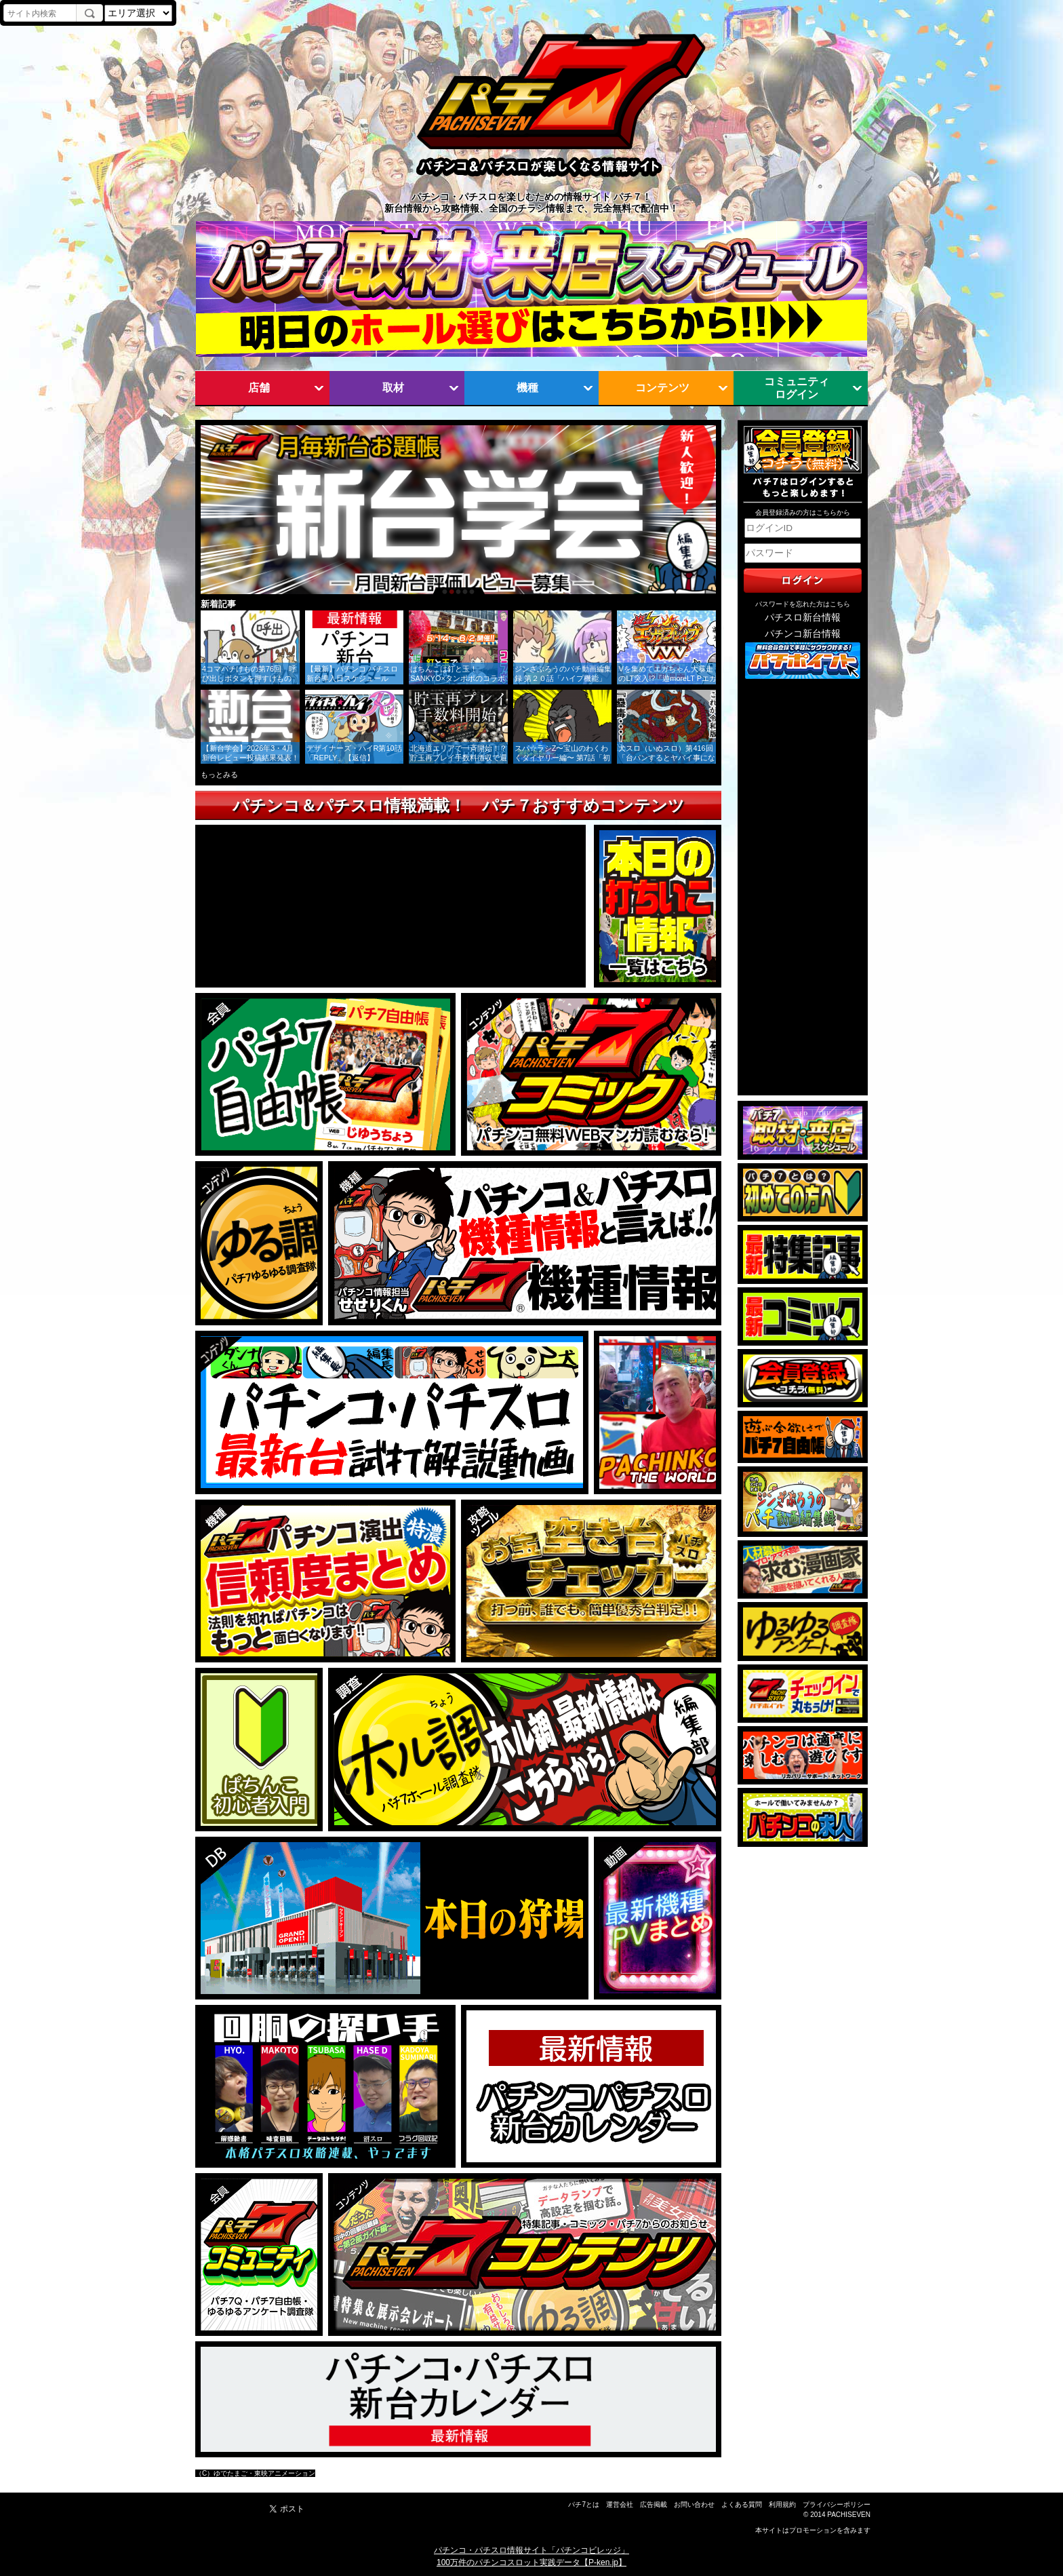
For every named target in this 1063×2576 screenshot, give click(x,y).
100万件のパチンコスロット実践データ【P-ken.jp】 (531, 2562)
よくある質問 (741, 2504)
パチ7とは (583, 2504)
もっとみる (219, 774)
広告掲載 (653, 2504)
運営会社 (619, 2504)
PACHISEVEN (848, 2514)
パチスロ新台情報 (803, 617)
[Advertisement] (802, 887)
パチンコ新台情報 (803, 634)
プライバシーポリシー (836, 2504)
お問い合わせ (694, 2504)
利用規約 (782, 2504)
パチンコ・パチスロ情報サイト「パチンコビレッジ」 (531, 2550)
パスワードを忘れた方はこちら (802, 604)
